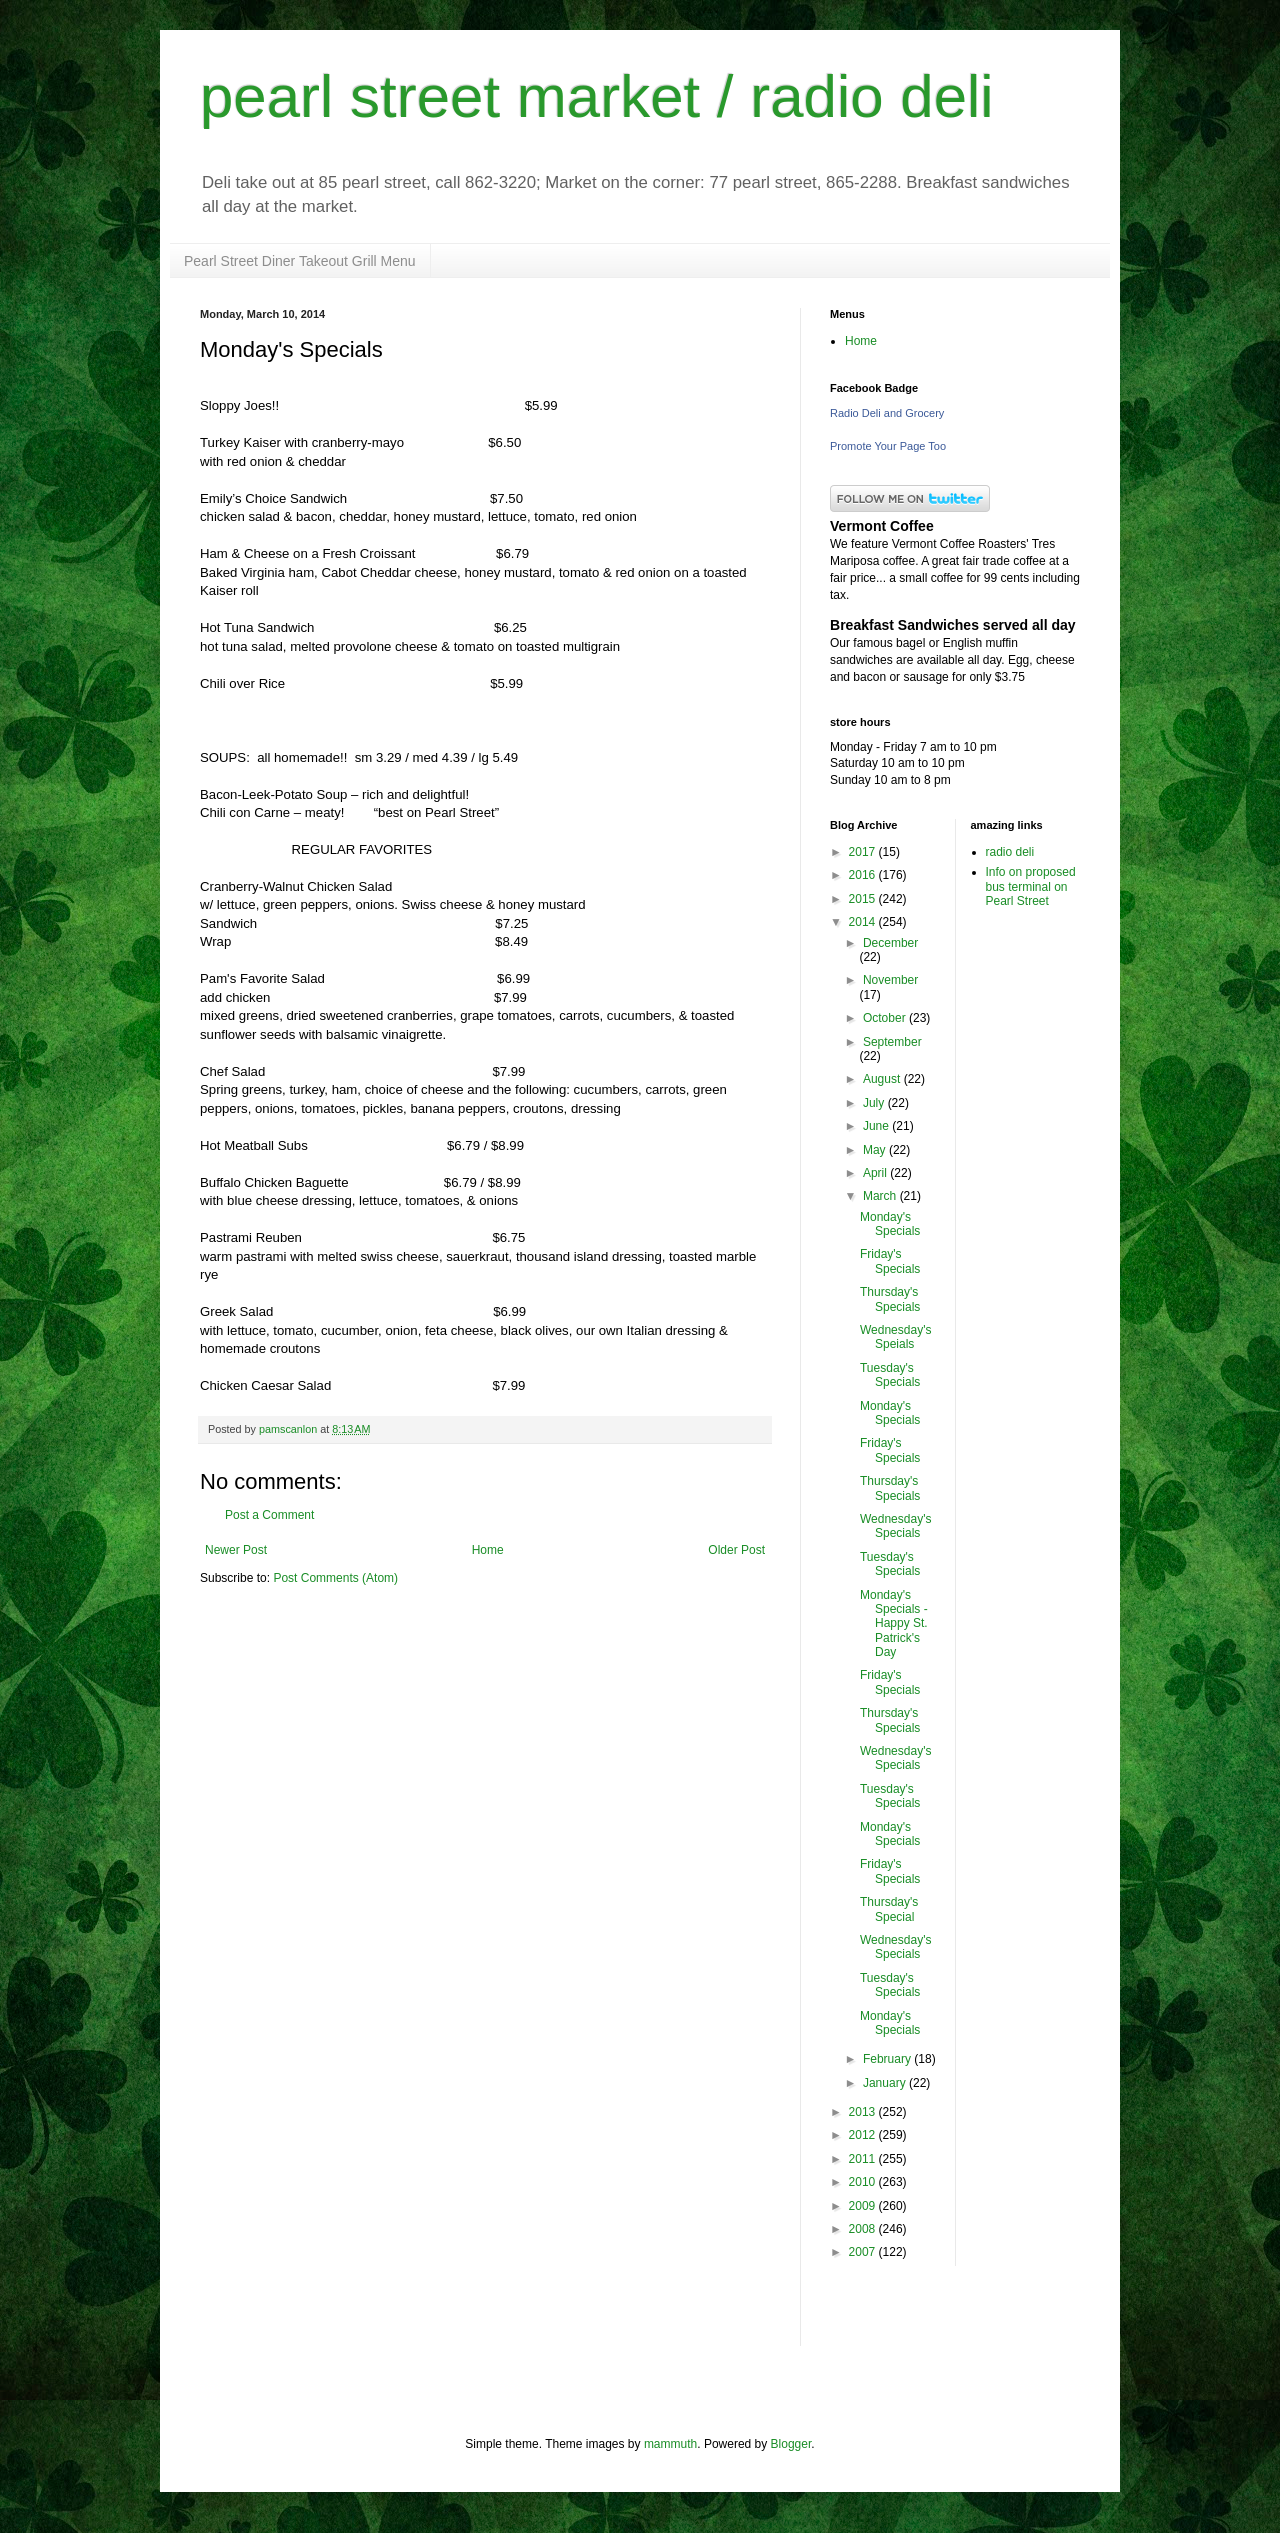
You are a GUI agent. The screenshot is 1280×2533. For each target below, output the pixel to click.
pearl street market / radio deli (597, 96)
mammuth (670, 2444)
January (886, 2083)
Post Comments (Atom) (335, 1578)
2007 (864, 2252)
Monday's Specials (890, 1224)
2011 (864, 2159)
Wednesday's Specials (895, 1526)
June (877, 1126)
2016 (864, 875)
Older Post (736, 1550)
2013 (864, 2112)
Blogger (791, 2444)
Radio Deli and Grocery (887, 413)
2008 (864, 2229)
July (875, 1103)
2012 (864, 2135)
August (883, 1079)
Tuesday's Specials (890, 1375)
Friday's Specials (890, 1261)
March (881, 1196)
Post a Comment (269, 1515)
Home (488, 1550)
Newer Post (236, 1550)
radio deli (1010, 852)
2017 (864, 852)
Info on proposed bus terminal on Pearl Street (1031, 886)
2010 (864, 2182)
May (876, 1150)
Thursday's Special (889, 1909)
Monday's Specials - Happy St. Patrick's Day (894, 1624)
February (888, 2059)
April (876, 1173)
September (892, 1042)
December (890, 943)
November (890, 980)
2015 (864, 899)
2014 (864, 922)
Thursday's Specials (890, 1299)
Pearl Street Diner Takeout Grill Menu (300, 261)
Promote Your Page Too (888, 446)
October (886, 1018)
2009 (864, 2206)
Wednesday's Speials (895, 1337)
